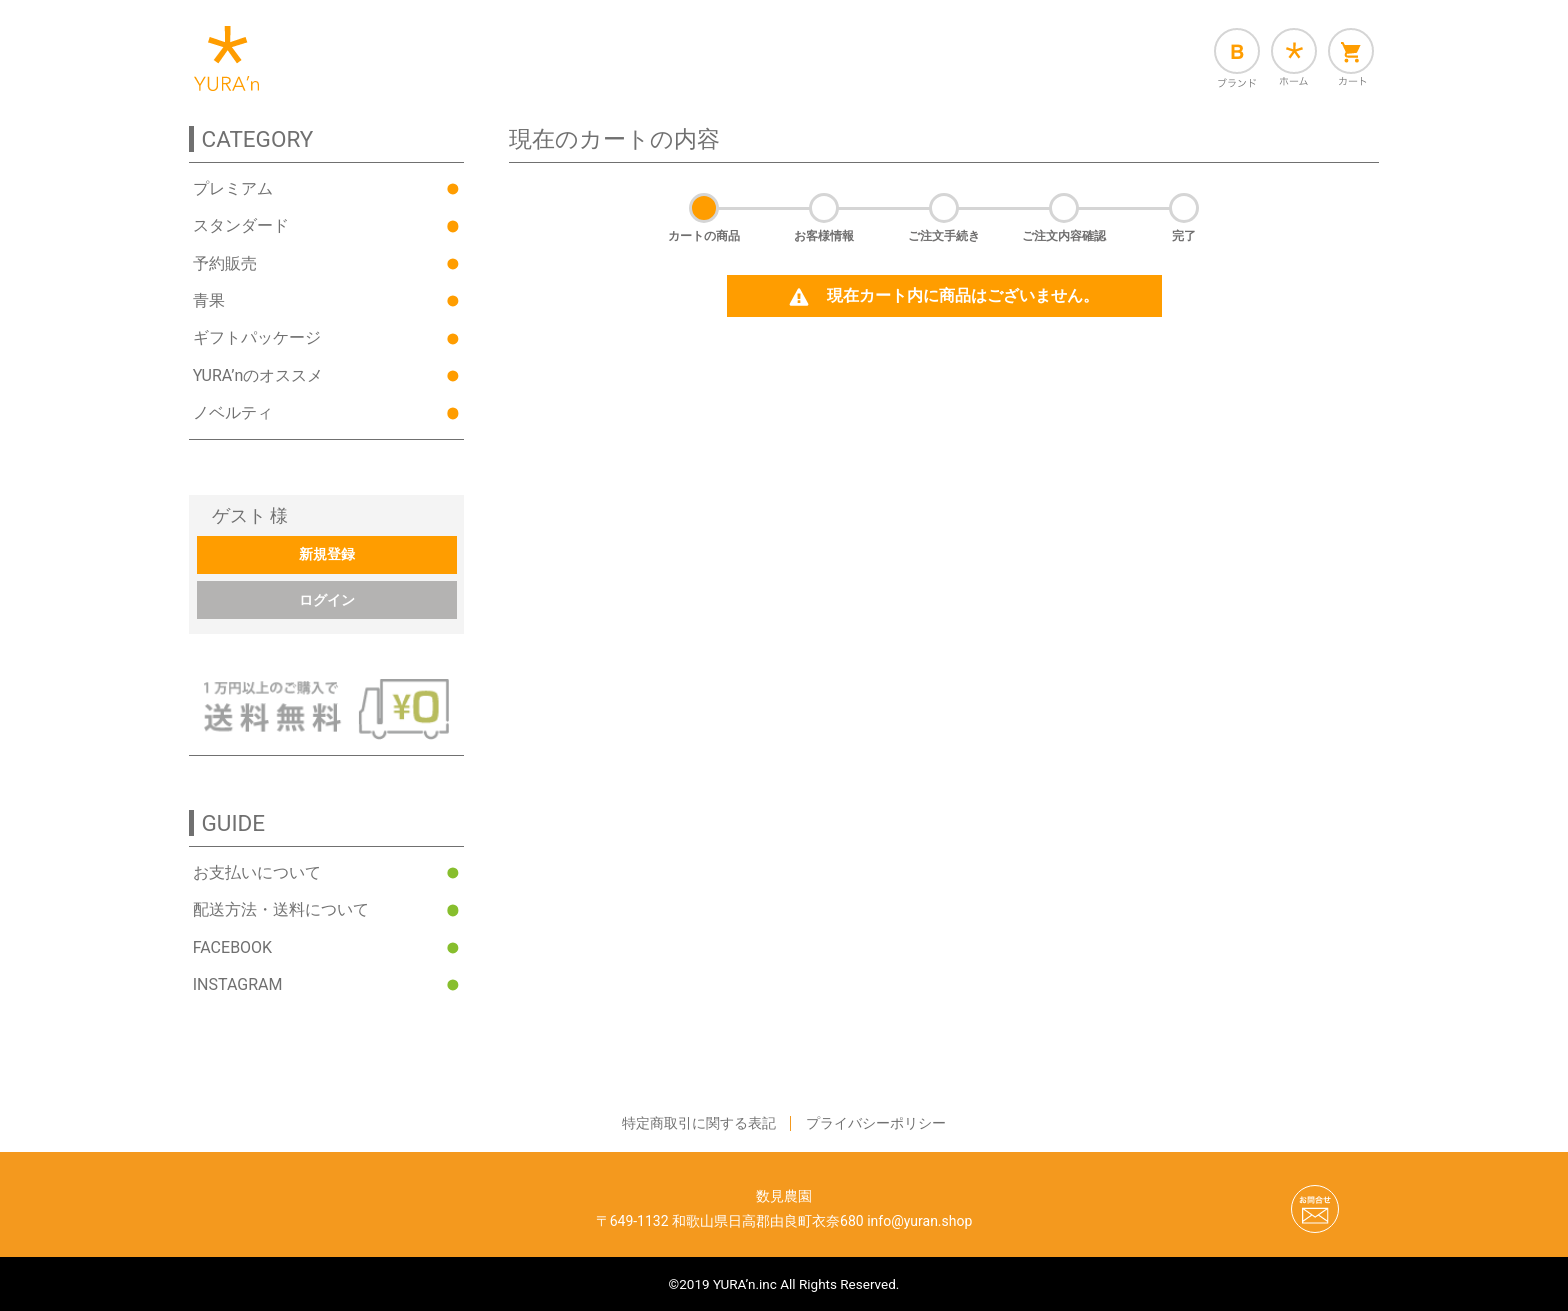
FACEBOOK (232, 947)
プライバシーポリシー (876, 1123)
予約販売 (225, 271)
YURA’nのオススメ (258, 383)
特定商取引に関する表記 (699, 1123)
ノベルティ (233, 420)
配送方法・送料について (281, 909)
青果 (209, 308)
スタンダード (241, 233)
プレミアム (233, 196)
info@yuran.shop (919, 1221)
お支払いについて (257, 872)
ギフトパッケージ (257, 346)
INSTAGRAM (238, 984)
